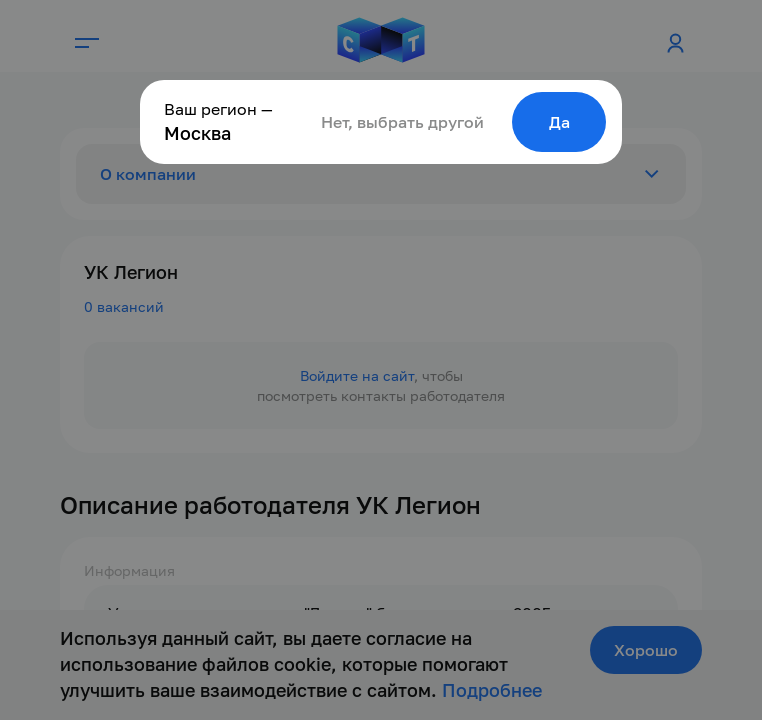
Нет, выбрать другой (402, 122)
